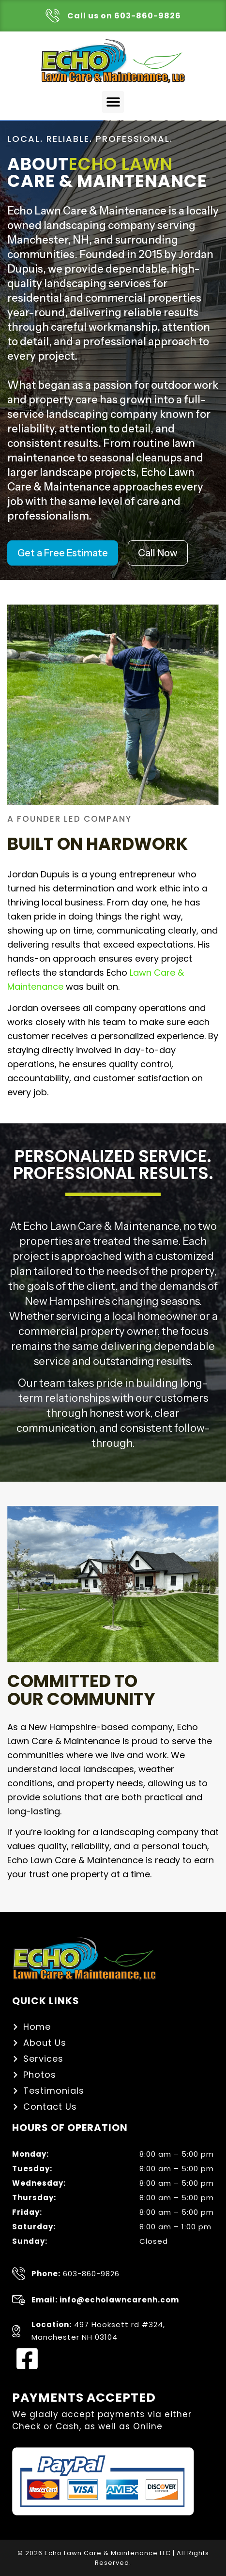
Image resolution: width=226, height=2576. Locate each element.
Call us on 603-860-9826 (124, 15)
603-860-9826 (75, 2274)
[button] (113, 102)
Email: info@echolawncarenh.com (105, 2300)
